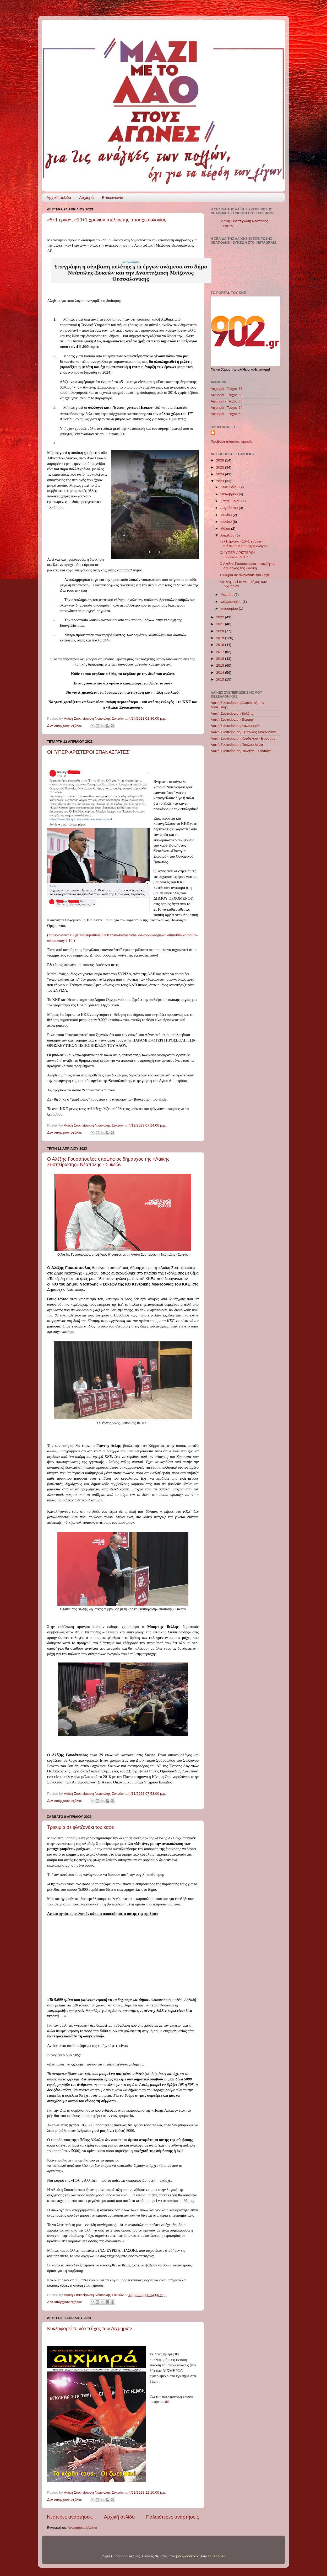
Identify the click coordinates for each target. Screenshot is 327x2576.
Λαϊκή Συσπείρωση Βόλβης (232, 713)
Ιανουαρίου (229, 608)
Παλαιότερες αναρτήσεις (172, 2517)
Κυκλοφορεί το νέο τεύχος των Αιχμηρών (89, 2328)
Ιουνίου (226, 522)
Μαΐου (225, 528)
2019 (220, 638)
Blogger (218, 2556)
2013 (220, 679)
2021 (220, 624)
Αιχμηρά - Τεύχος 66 (226, 395)
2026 (220, 460)
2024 (220, 474)
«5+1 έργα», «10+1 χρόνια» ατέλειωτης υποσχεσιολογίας (106, 219)
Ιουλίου (226, 515)
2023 (220, 481)
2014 (220, 672)
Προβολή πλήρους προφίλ (231, 441)
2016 (220, 659)
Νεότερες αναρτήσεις (70, 2517)
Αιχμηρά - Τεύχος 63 (226, 414)
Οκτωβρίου (229, 494)
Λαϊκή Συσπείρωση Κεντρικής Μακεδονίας (243, 732)
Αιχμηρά (86, 197)
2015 (220, 665)
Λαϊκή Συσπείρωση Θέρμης (232, 719)
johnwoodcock (187, 2556)
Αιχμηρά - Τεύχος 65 (226, 401)
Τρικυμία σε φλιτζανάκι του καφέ (80, 1827)
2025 (220, 467)
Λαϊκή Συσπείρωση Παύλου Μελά (237, 745)
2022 (220, 617)
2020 (220, 631)
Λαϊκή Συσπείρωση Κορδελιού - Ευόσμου (243, 738)
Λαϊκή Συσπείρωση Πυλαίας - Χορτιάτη (241, 751)
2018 (220, 645)
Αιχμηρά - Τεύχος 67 (226, 389)
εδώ (167, 2401)
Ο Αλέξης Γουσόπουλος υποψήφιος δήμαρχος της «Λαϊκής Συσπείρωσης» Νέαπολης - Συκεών (108, 1161)
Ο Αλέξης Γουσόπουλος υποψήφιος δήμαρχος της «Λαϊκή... (247, 566)
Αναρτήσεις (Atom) (82, 2528)
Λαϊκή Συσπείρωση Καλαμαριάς (235, 726)
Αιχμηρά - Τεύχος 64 (226, 408)
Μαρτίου (227, 595)
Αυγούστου (229, 508)
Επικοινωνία (112, 197)
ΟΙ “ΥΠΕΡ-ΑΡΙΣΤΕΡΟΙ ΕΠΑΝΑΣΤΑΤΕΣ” (88, 752)
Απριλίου (227, 535)
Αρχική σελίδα (59, 197)
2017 (220, 652)
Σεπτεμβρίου (230, 501)
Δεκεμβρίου (229, 487)
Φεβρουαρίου (231, 602)
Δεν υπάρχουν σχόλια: (65, 725)
